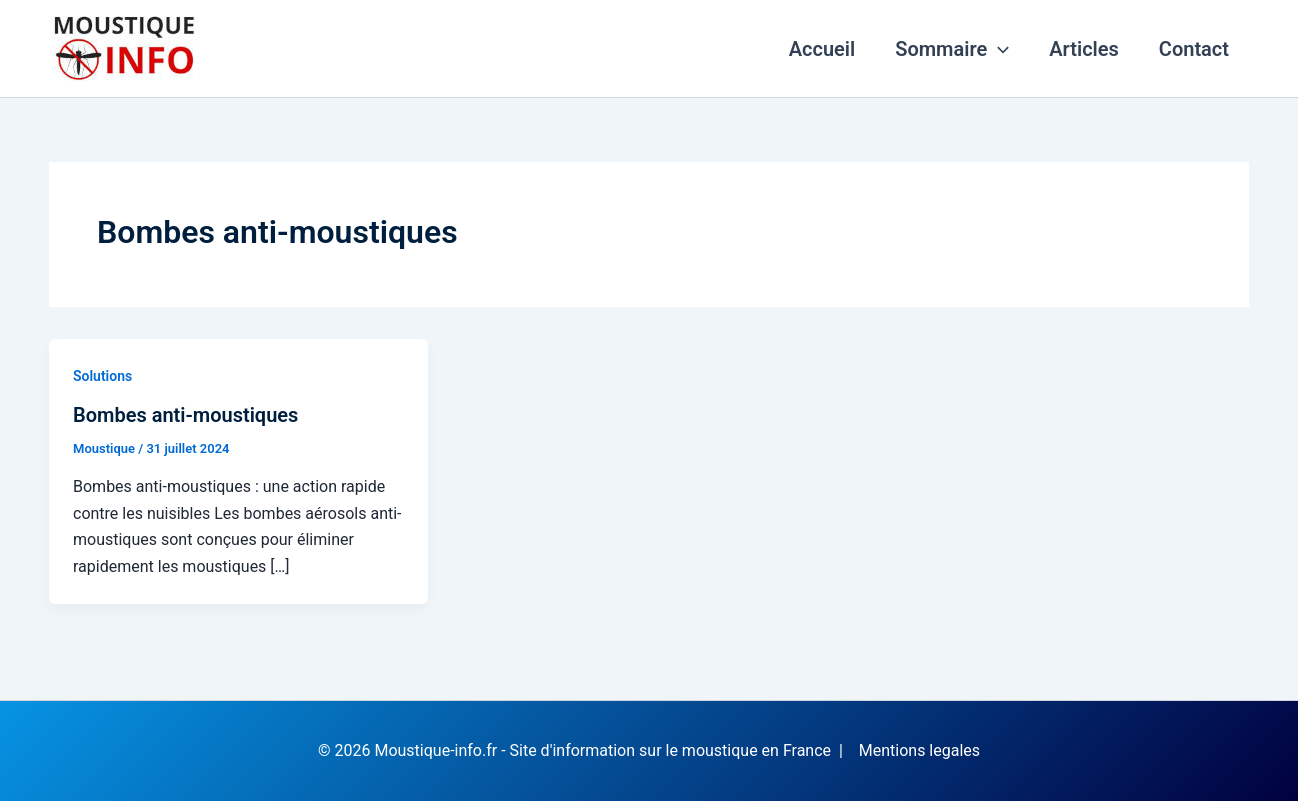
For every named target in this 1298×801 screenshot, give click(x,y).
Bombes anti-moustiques (185, 415)
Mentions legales (919, 750)
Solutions (102, 376)
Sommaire (952, 49)
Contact (1194, 49)
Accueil (822, 49)
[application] (998, 49)
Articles (1084, 49)
